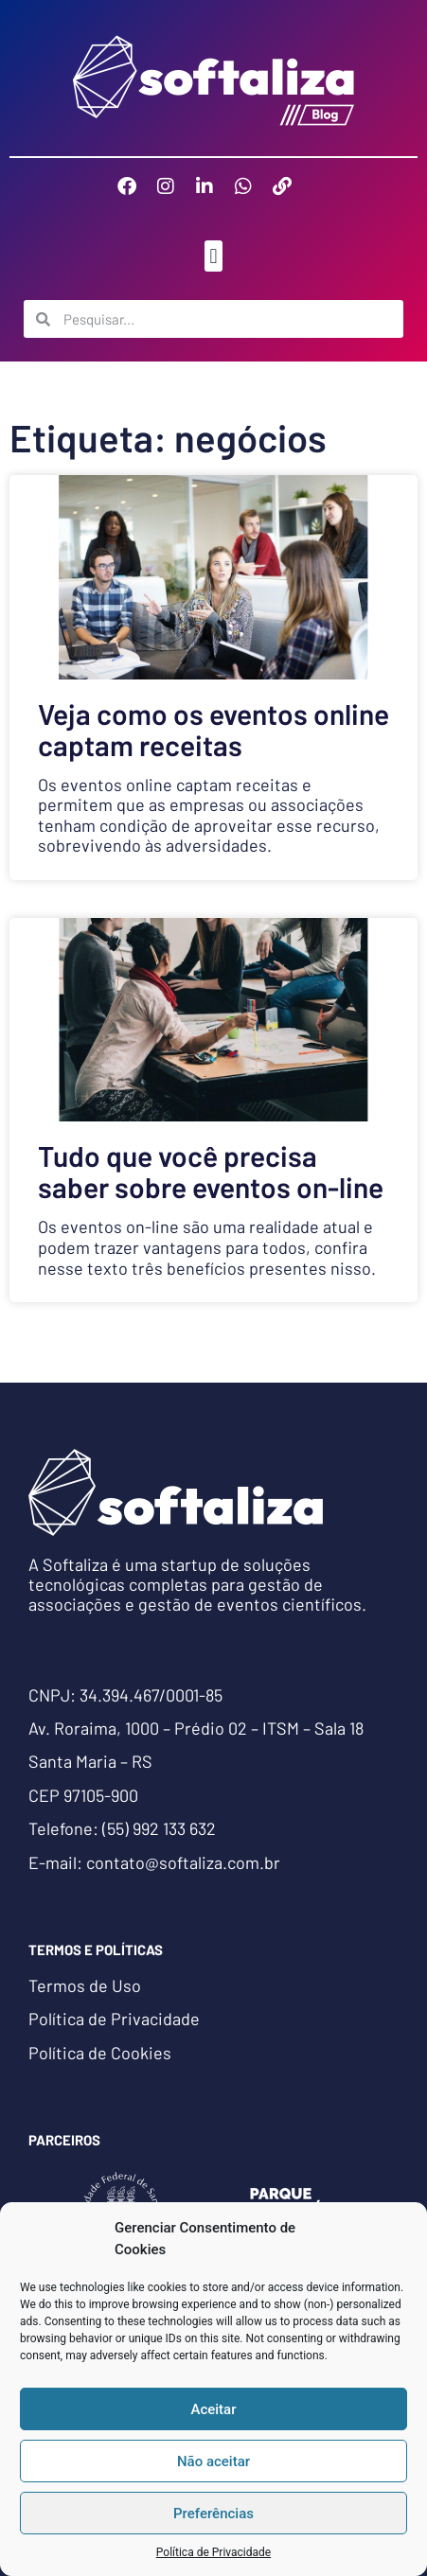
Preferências (213, 2513)
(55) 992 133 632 (159, 1828)
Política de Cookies (99, 2052)
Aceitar (213, 2409)
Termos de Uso (84, 1985)
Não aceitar (213, 2461)
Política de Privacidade (213, 2552)
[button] (213, 256)
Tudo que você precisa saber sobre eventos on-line (210, 1171)
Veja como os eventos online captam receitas (213, 729)
